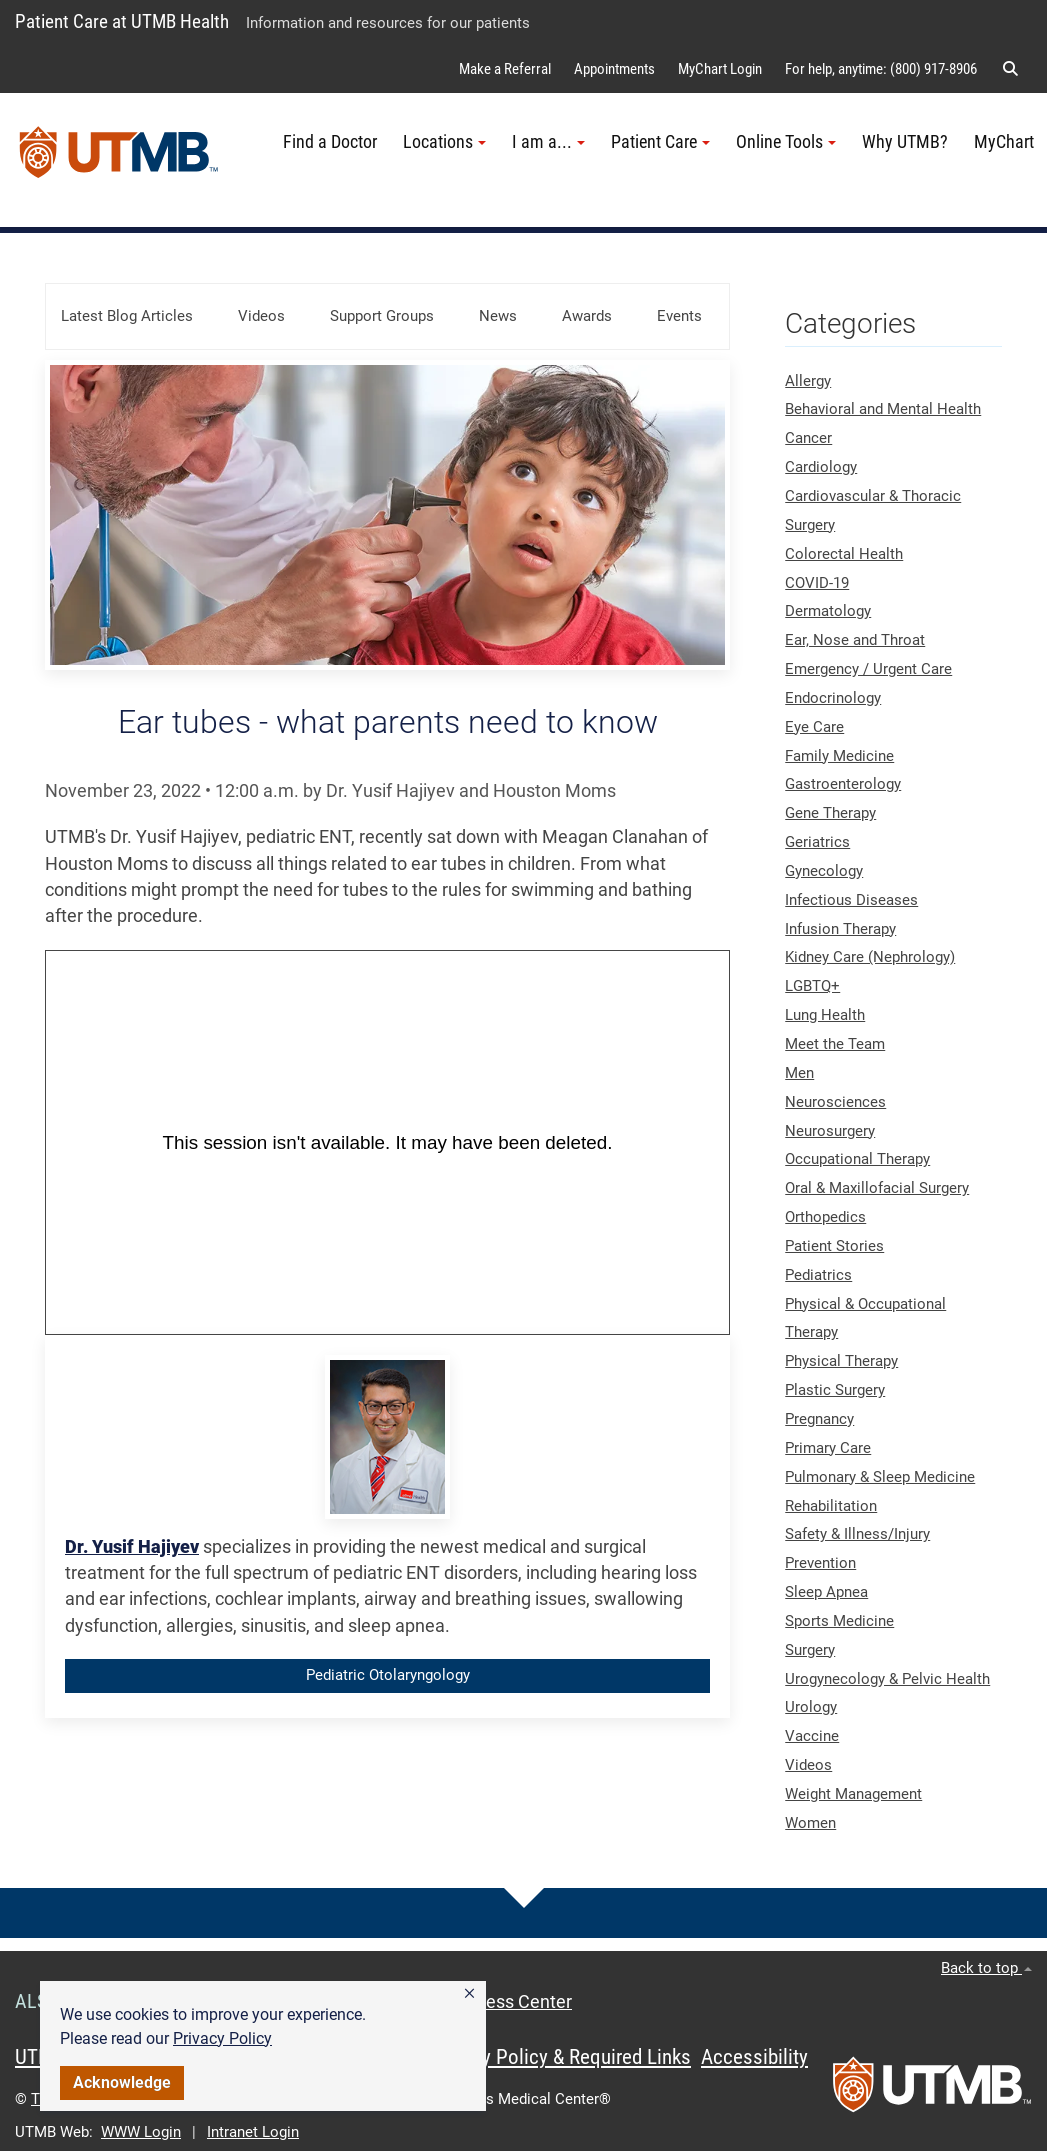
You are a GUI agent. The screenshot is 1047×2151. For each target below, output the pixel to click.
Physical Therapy (841, 1361)
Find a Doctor (330, 142)
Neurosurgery (830, 1131)
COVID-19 (817, 583)
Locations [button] (444, 142)
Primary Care (828, 1448)
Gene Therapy (830, 813)
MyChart (1004, 142)
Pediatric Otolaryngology (388, 1675)
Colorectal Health (844, 554)
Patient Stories (834, 1246)
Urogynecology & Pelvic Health (887, 1679)
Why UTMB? (905, 142)
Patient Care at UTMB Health (122, 21)
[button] (469, 1994)
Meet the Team (835, 1044)
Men (799, 1073)
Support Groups (382, 316)
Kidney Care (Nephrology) (870, 957)
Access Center (514, 2002)
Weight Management (853, 1794)
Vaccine (812, 1736)
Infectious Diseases (851, 900)
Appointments (614, 69)
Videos (261, 316)
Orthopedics (825, 1217)
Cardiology (821, 467)
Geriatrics (817, 842)
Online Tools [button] (786, 142)
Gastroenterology (843, 784)
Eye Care (814, 727)
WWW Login (141, 2132)
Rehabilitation (831, 1506)
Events (679, 316)
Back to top (986, 1968)
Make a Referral (505, 69)
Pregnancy (819, 1419)
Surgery (810, 1650)
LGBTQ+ (812, 986)
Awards (587, 316)
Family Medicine (839, 756)
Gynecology (824, 871)
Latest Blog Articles (127, 316)
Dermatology (828, 611)
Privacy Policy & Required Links (560, 2057)
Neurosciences (835, 1102)
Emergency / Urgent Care (868, 669)
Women (810, 1823)
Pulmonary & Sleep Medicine (880, 1477)
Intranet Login (253, 2132)
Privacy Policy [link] (222, 2038)
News (498, 316)
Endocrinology (833, 698)
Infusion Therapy (840, 929)
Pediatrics (818, 1275)
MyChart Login (720, 69)
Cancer (808, 438)
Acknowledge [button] (122, 2082)
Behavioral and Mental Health (883, 409)
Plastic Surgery (835, 1390)
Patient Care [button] (660, 142)
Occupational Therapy (857, 1159)
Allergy (808, 381)
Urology (811, 1707)
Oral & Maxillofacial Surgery (877, 1188)
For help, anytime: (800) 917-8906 (881, 69)
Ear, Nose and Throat (855, 640)
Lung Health (825, 1015)
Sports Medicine (839, 1621)
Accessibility (754, 2057)
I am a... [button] (548, 142)
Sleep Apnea (826, 1592)
